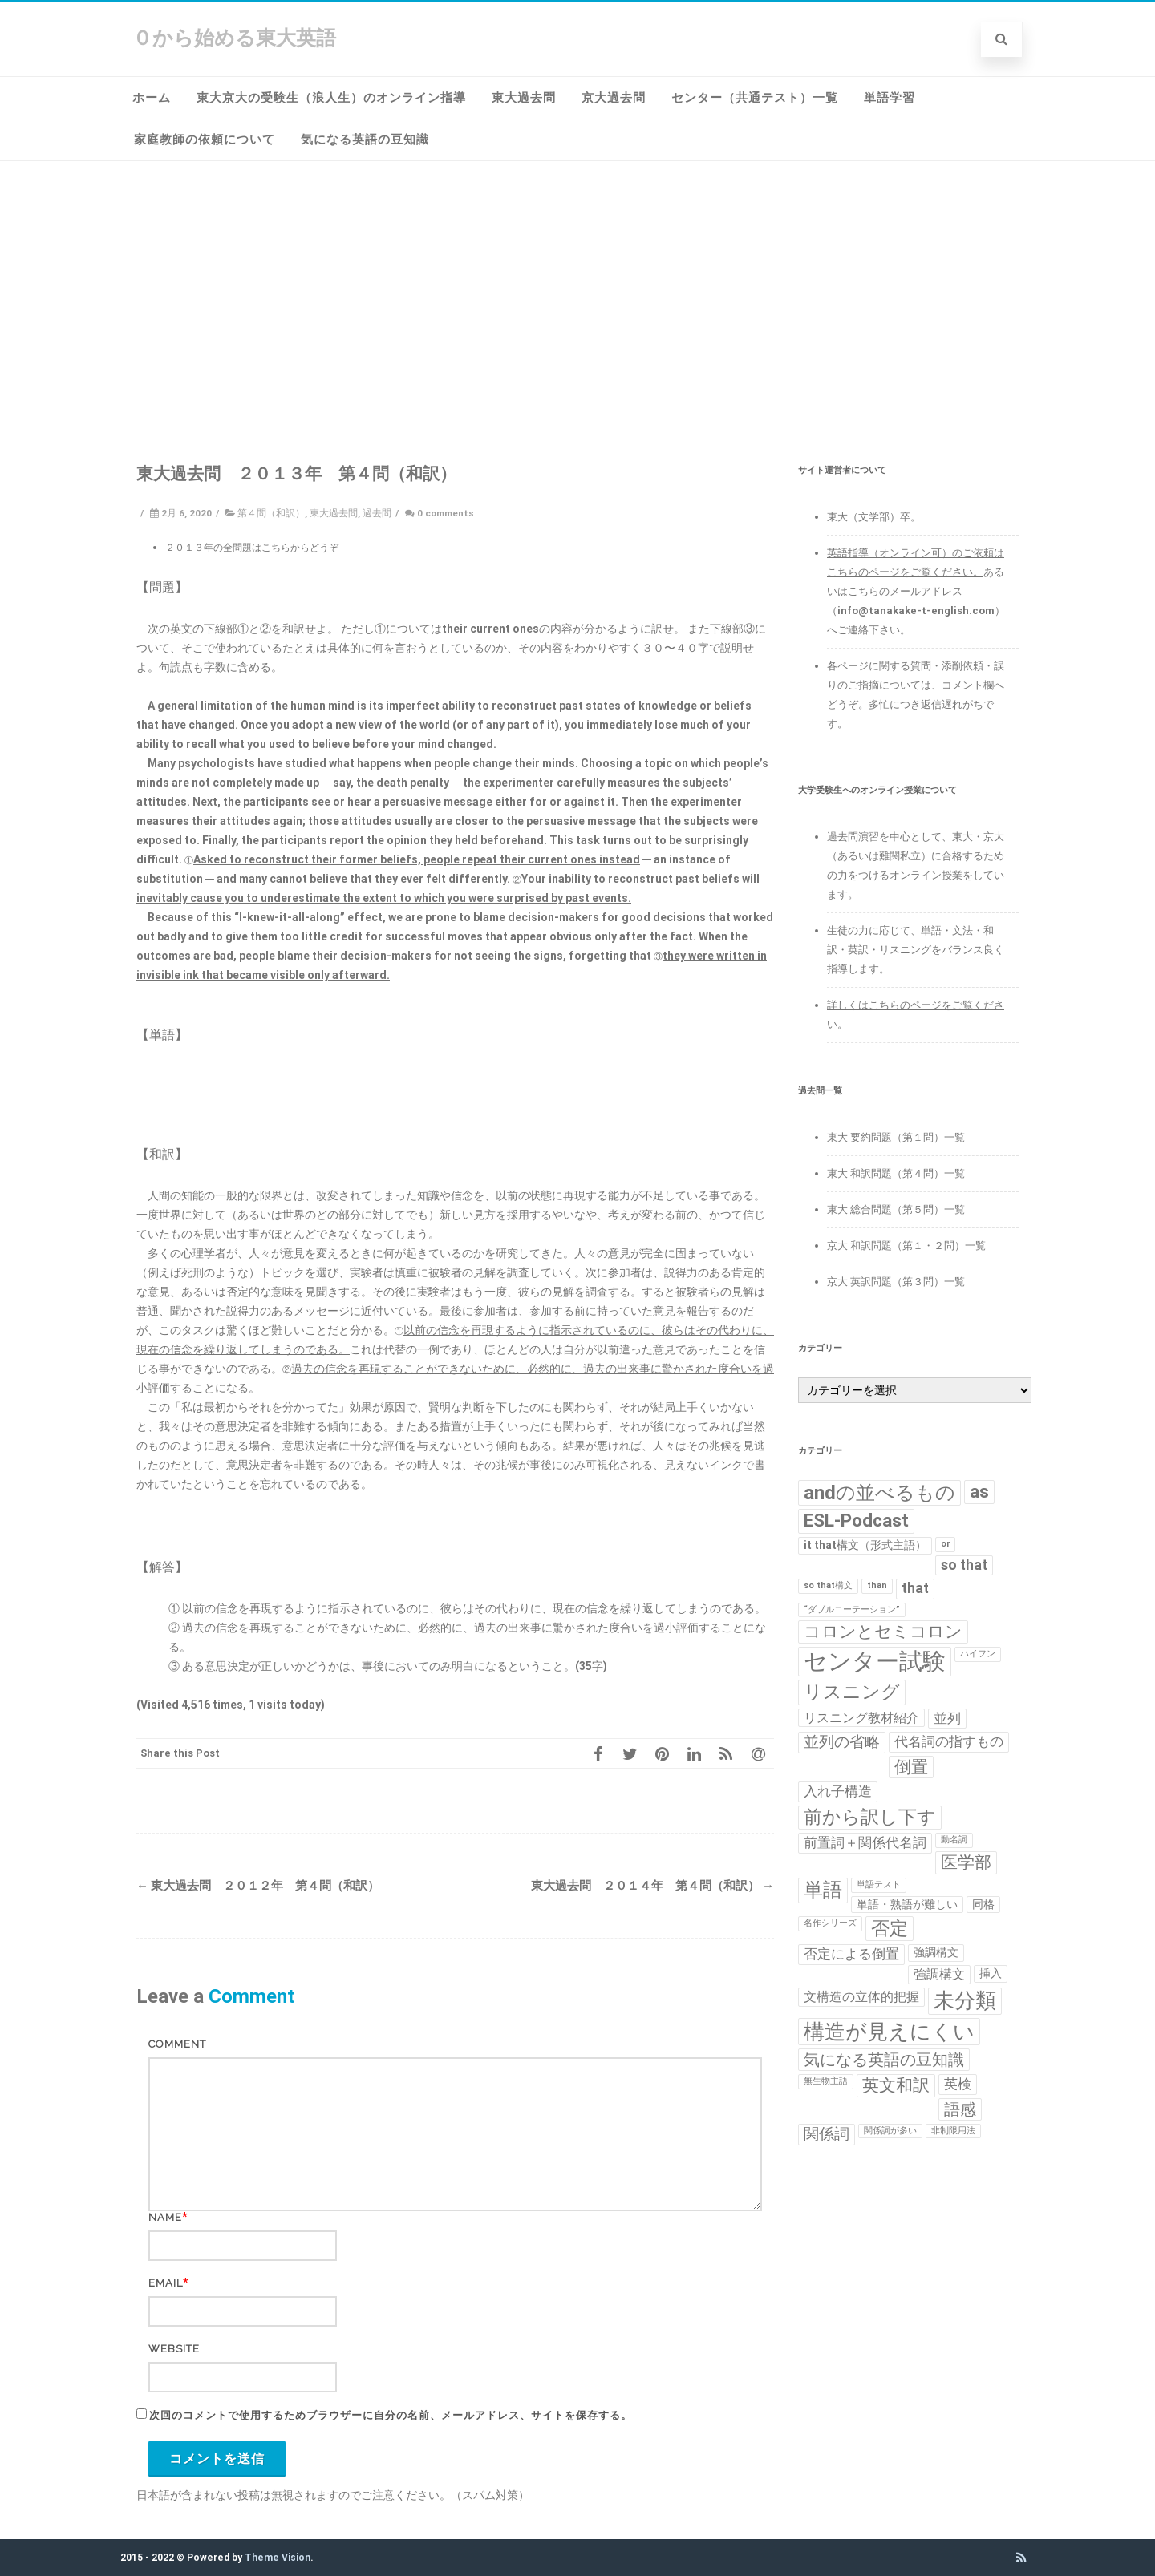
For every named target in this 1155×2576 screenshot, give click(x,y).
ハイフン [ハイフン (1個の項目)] (977, 1653)
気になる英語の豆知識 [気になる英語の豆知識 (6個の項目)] (884, 2059)
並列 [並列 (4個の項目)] (947, 1718)
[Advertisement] (577, 281)
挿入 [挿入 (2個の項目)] (990, 1973)
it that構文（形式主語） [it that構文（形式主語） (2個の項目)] (865, 1545)
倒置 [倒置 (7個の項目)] (911, 1767)
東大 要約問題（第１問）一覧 (896, 1137)
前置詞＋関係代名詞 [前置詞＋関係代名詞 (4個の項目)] (865, 1842)
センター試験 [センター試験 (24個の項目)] (875, 1661)
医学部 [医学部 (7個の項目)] (966, 1862)
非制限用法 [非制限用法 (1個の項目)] (953, 2130)
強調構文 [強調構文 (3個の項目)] (939, 1974)
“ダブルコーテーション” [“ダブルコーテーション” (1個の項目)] (852, 1609)
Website (174, 2348)
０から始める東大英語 (234, 38)
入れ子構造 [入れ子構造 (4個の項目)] (838, 1791)
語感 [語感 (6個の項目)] (960, 2109)
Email (165, 2283)
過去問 (377, 513)
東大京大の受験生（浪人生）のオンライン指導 (331, 98)
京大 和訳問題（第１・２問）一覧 (906, 1245)
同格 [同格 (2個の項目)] (983, 1904)
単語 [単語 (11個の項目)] (823, 1889)
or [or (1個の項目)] (945, 1544)
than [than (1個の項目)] (877, 1585)
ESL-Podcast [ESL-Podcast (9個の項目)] (856, 1520)
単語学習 (889, 98)
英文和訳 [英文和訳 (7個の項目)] (896, 2085)
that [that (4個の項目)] (915, 1588)
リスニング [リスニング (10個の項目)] (852, 1691)
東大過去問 (524, 98)
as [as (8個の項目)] (979, 1492)
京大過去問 (614, 98)
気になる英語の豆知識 (365, 139)
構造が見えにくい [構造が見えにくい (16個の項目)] (889, 2031)
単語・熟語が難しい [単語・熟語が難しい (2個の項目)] (907, 1904)
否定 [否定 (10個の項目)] (889, 1928)
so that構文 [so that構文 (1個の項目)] (828, 1585)
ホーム (151, 98)
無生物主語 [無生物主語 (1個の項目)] (826, 2081)
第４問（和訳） (271, 513)
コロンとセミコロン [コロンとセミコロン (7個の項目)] (883, 1631)
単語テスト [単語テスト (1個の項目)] (879, 1884)
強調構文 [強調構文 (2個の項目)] (936, 1952)
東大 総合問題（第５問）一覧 (896, 1209)
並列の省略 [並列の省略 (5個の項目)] (842, 1742)
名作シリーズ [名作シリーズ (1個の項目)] (830, 1923)
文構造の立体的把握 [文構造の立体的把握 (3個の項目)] (861, 1996)
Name (165, 2217)
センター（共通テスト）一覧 (754, 98)
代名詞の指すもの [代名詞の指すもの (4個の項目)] (948, 1741)
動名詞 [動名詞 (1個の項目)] (954, 1839)
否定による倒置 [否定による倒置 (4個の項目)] (851, 1954)
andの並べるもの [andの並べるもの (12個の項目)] (879, 1492)
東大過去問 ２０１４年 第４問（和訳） (652, 1885)
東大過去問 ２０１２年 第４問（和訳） (257, 1885)
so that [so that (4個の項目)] (964, 1565)
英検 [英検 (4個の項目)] (957, 2084)
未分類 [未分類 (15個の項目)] (965, 2000)
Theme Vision (277, 2557)
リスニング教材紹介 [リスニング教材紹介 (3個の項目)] (861, 1717)
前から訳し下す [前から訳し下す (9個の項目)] (870, 1817)
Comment (177, 2044)
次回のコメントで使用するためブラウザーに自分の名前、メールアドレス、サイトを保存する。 (390, 2415)
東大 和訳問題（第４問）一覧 (896, 1173)
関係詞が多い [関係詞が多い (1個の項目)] (890, 2130)
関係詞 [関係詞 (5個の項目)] (826, 2134)
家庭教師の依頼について (204, 139)
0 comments (445, 513)
